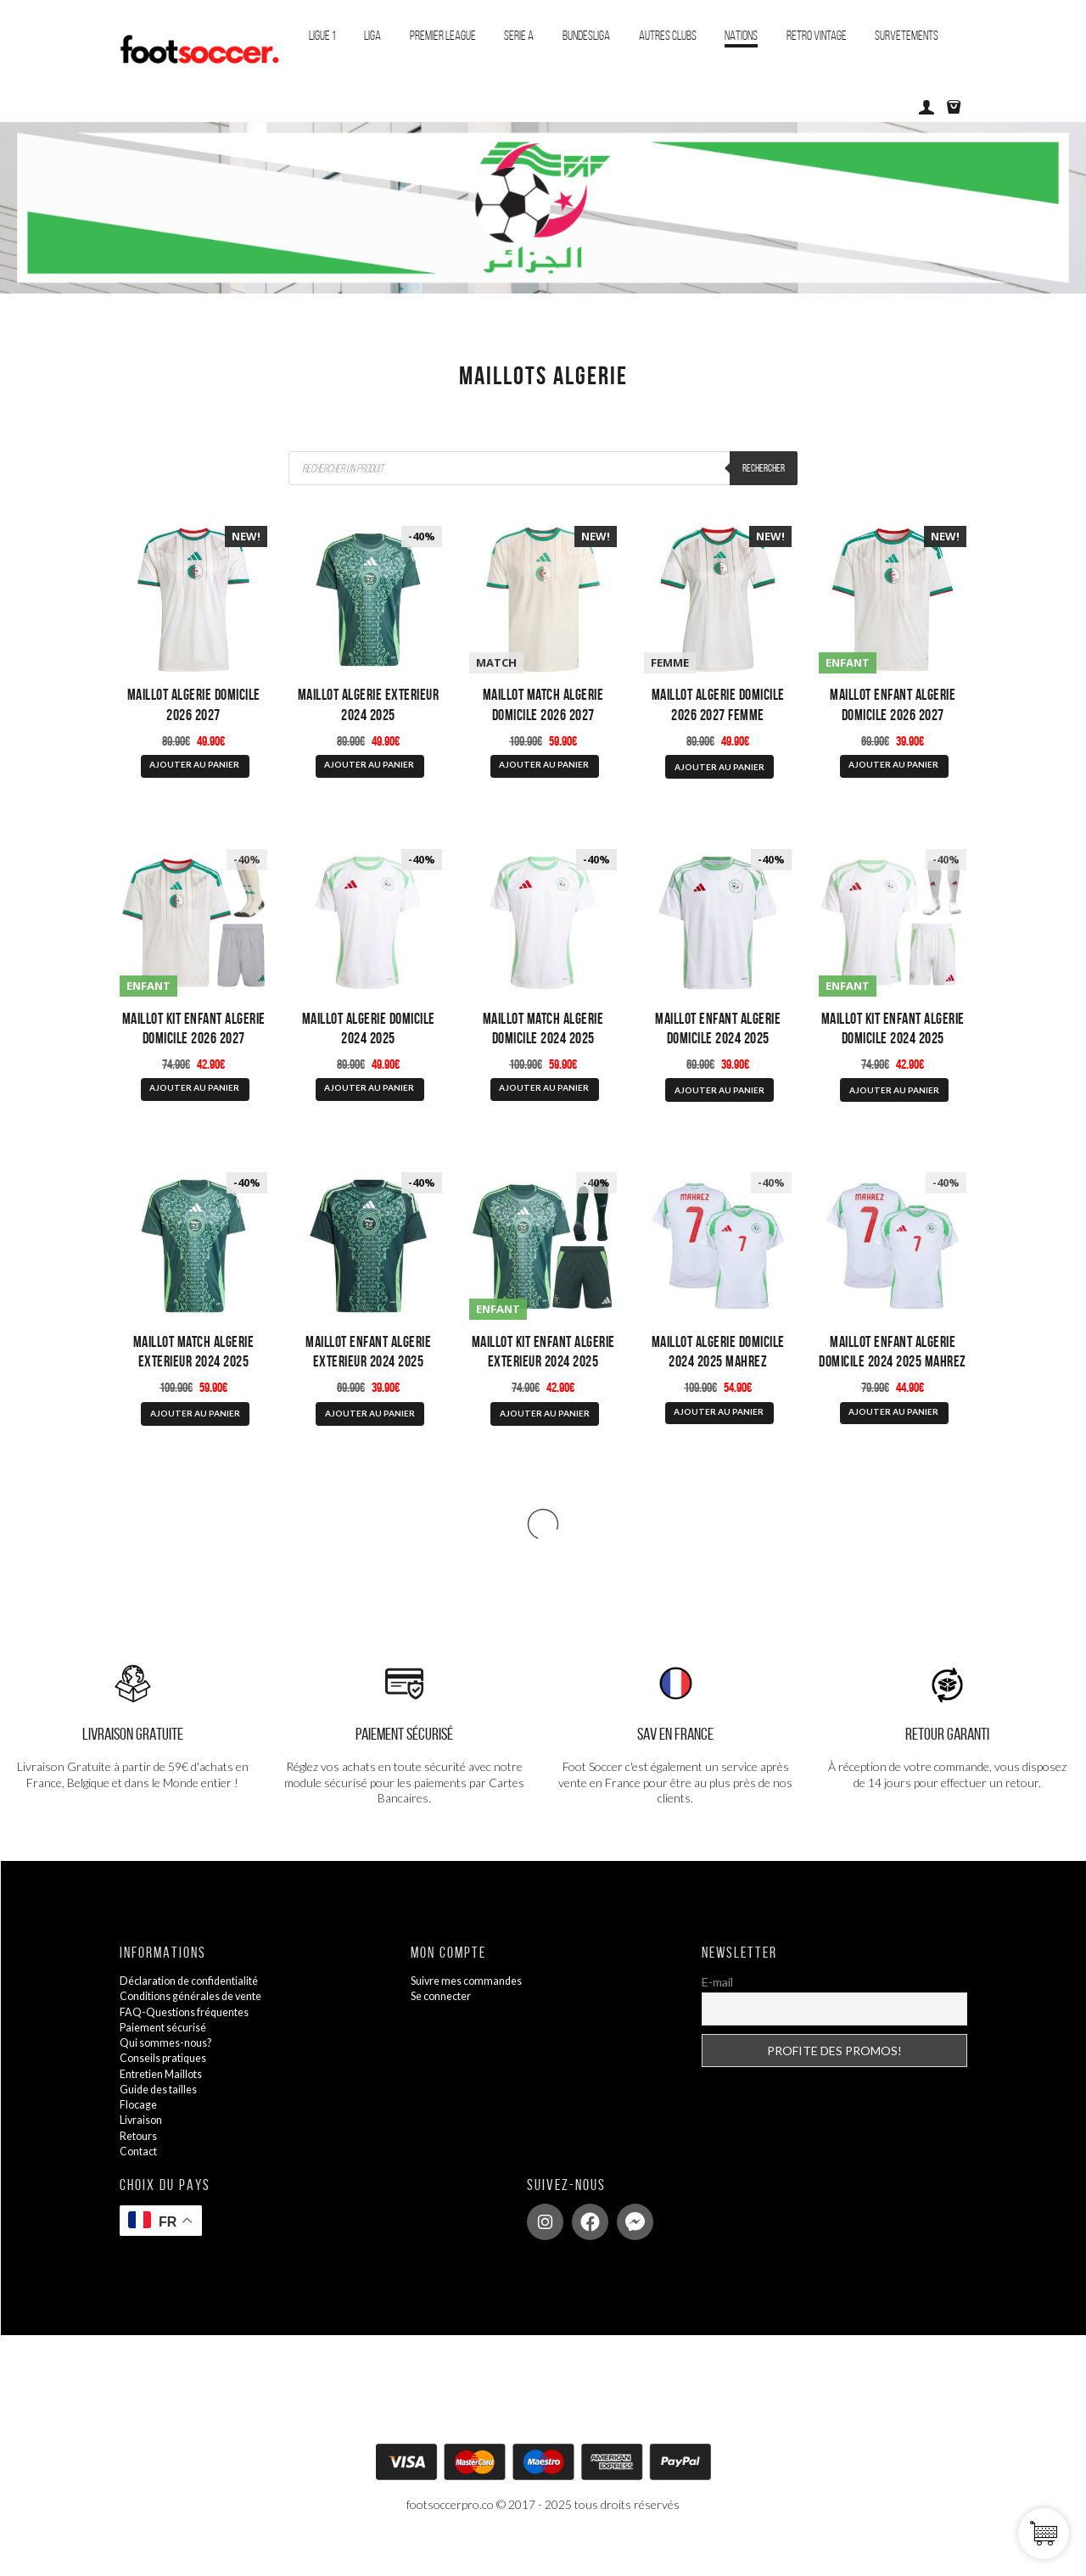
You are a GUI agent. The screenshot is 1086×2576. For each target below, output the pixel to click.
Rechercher (761, 468)
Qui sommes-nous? (170, 2074)
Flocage (140, 2136)
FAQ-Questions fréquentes (193, 2043)
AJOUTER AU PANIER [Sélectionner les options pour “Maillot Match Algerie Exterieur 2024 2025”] (195, 1442)
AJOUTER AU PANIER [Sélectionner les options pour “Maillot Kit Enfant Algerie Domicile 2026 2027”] (194, 1107)
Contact (142, 2182)
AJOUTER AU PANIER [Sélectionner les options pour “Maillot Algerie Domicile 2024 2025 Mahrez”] (719, 1440)
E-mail (717, 2014)
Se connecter (446, 2027)
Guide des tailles (164, 2120)
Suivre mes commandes (473, 2012)
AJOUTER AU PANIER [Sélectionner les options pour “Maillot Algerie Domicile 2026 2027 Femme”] (719, 776)
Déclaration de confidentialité (198, 2012)
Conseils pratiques (169, 2089)
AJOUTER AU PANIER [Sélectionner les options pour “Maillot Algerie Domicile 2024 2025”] (369, 1107)
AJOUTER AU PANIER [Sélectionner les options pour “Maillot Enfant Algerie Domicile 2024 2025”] (719, 1109)
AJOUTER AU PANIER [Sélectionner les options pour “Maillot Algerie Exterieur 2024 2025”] (369, 774)
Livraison (143, 2151)
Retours (141, 2167)
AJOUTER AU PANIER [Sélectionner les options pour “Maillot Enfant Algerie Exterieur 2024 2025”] (370, 1442)
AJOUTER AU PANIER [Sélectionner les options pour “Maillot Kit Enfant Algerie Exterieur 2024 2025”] (545, 1442)
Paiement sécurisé (169, 2059)
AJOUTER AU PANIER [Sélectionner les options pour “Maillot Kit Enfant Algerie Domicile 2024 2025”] (894, 1109)
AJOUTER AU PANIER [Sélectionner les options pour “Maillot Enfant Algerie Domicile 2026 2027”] (893, 774)
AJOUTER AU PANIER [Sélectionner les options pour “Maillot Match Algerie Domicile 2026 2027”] (544, 774)
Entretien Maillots (167, 2105)
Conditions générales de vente (201, 2027)
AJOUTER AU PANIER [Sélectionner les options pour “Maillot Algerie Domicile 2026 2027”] (194, 774)
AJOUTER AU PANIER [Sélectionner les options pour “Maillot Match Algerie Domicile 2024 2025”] (544, 1107)
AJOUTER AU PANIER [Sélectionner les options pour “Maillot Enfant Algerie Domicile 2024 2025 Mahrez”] (893, 1440)
